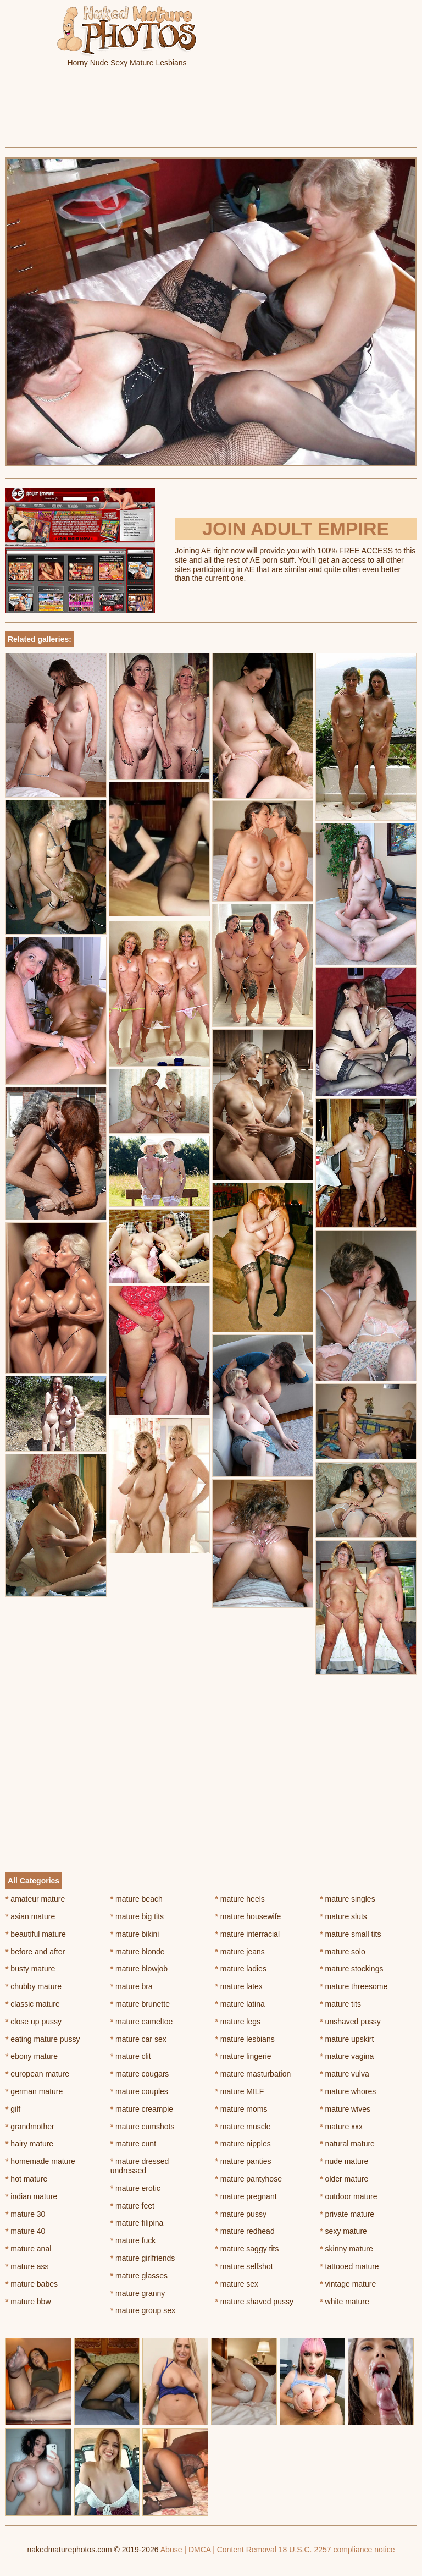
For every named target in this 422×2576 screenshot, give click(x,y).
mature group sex (142, 2310)
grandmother (29, 2126)
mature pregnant (246, 2196)
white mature (344, 2301)
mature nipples (243, 2143)
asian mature (30, 1916)
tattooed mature (349, 2266)
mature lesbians (245, 2039)
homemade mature (40, 2161)
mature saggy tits (247, 2248)
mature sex (237, 2284)
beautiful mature (35, 1934)
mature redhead (245, 2231)
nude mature (344, 2161)
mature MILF (239, 2091)
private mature (347, 2214)
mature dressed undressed (139, 2166)
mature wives (345, 2109)
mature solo (342, 1951)
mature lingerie (243, 2056)
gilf (12, 2109)
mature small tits (350, 1934)
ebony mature (31, 2056)
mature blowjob (139, 1968)
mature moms (241, 2109)
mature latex (239, 1986)
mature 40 (25, 2231)
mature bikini (134, 1934)
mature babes (31, 2284)
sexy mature (343, 2231)
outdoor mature (348, 2196)
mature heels (240, 1898)
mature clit (130, 2056)
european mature (37, 2073)
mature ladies (240, 1968)
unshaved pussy (350, 2021)
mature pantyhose (248, 2178)
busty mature (30, 1968)
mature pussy (240, 2214)
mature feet (132, 2205)
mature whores (348, 2091)
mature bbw (28, 2301)
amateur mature (35, 1898)
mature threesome (353, 1986)
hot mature (26, 2178)
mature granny (137, 2293)
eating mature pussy (42, 2039)
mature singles (347, 1898)
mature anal (28, 2248)
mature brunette (140, 2004)
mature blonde (137, 1951)
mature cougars (139, 2073)
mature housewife (248, 1916)
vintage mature (348, 2284)
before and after (35, 1951)
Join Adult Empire (295, 528)
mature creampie (141, 2109)
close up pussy (33, 2021)
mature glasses (139, 2275)
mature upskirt (347, 2039)
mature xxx (341, 2126)
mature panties (243, 2161)
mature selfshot (244, 2266)
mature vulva (344, 2073)
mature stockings (351, 1968)
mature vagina (347, 2056)
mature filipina (137, 2222)
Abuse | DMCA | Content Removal (218, 2549)
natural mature (347, 2143)
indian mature (31, 2196)
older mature (344, 2178)
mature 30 (25, 2214)
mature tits (340, 2004)
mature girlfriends (142, 2258)
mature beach (136, 1898)
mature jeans (240, 1951)
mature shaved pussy (254, 2301)
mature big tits (137, 1916)
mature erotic (135, 2188)
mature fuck (133, 2240)
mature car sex (138, 2039)
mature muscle (243, 2126)
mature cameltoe (141, 2021)
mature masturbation (253, 2073)
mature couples (139, 2091)
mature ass (27, 2266)
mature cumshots (142, 2126)
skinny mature (346, 2248)
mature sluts (343, 1916)
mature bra (131, 1986)
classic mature (32, 2004)
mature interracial (247, 1934)
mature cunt (133, 2143)
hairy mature (29, 2143)
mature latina (240, 2004)
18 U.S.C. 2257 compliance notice (337, 2549)
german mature (34, 2091)
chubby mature (33, 1986)
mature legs (238, 2021)
